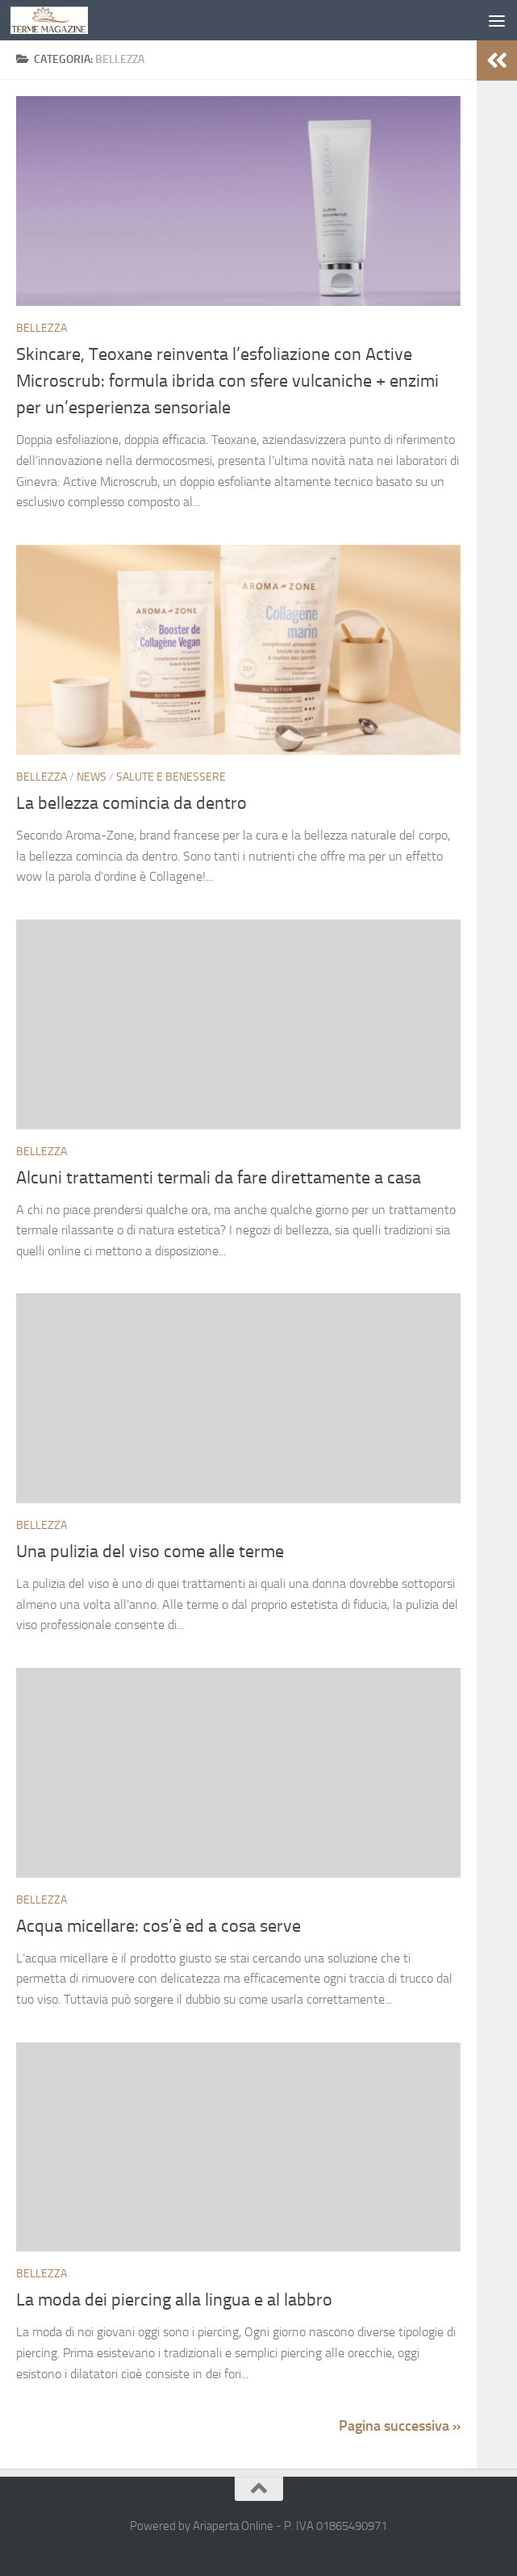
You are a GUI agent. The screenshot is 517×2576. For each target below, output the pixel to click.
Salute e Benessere (171, 777)
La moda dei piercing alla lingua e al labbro (174, 2299)
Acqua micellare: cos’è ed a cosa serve (158, 1926)
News (91, 777)
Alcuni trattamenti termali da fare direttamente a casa (218, 1177)
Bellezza (41, 328)
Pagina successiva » (400, 2426)
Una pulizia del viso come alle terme (150, 1551)
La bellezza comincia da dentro (131, 803)
